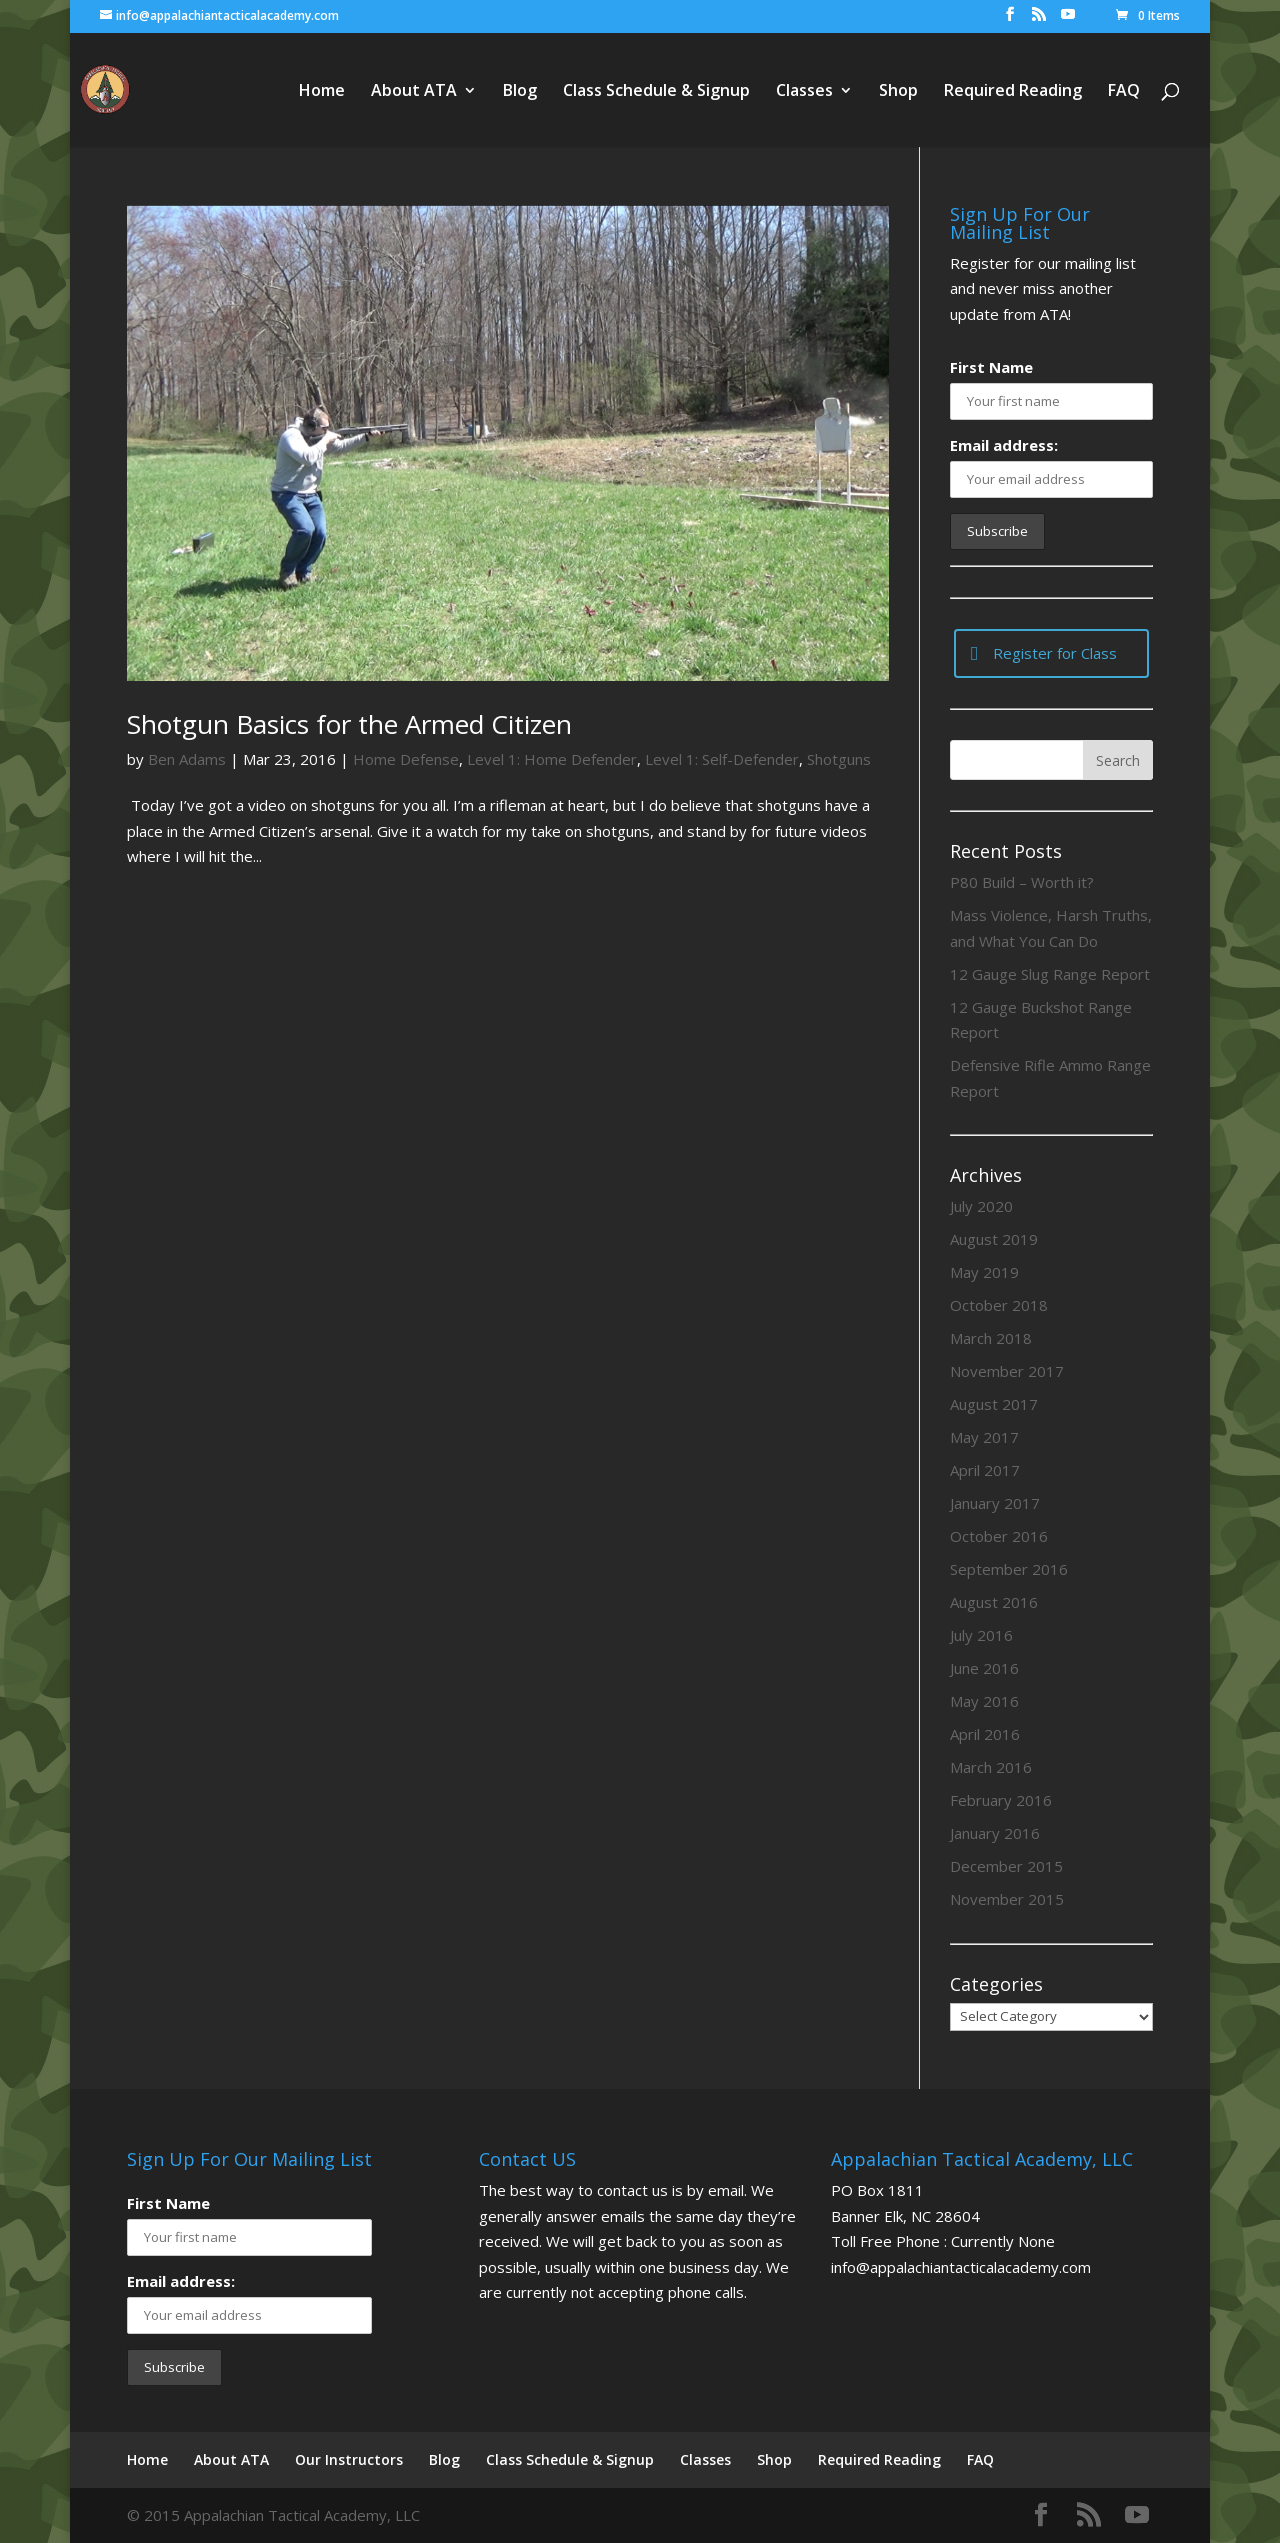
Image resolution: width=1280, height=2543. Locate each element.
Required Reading (1013, 92)
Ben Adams (187, 759)
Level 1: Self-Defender (722, 759)
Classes (804, 92)
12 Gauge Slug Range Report (1050, 974)
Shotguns (839, 759)
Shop (898, 92)
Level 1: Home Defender (552, 759)
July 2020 (981, 1206)
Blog (520, 92)
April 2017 (985, 1470)
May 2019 (984, 1272)
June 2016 (984, 1668)
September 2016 (1009, 1569)
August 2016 (994, 1602)
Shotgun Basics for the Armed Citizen (349, 724)
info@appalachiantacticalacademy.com (961, 2267)
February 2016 (1001, 1800)
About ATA (414, 92)
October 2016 (999, 1536)
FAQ (1124, 92)
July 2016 (981, 1635)
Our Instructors (349, 2459)
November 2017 (1007, 1371)
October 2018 (999, 1305)
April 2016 (985, 1734)
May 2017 (984, 1437)
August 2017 (994, 1404)
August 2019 (994, 1239)
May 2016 (984, 1701)
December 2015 (1006, 1866)
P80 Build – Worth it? (1022, 882)
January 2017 (995, 1503)
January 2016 (995, 1833)
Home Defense (406, 759)
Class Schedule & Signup (656, 92)
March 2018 (991, 1338)
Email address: (1004, 445)
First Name (991, 367)
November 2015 (1007, 1899)
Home (322, 92)
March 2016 (991, 1767)
